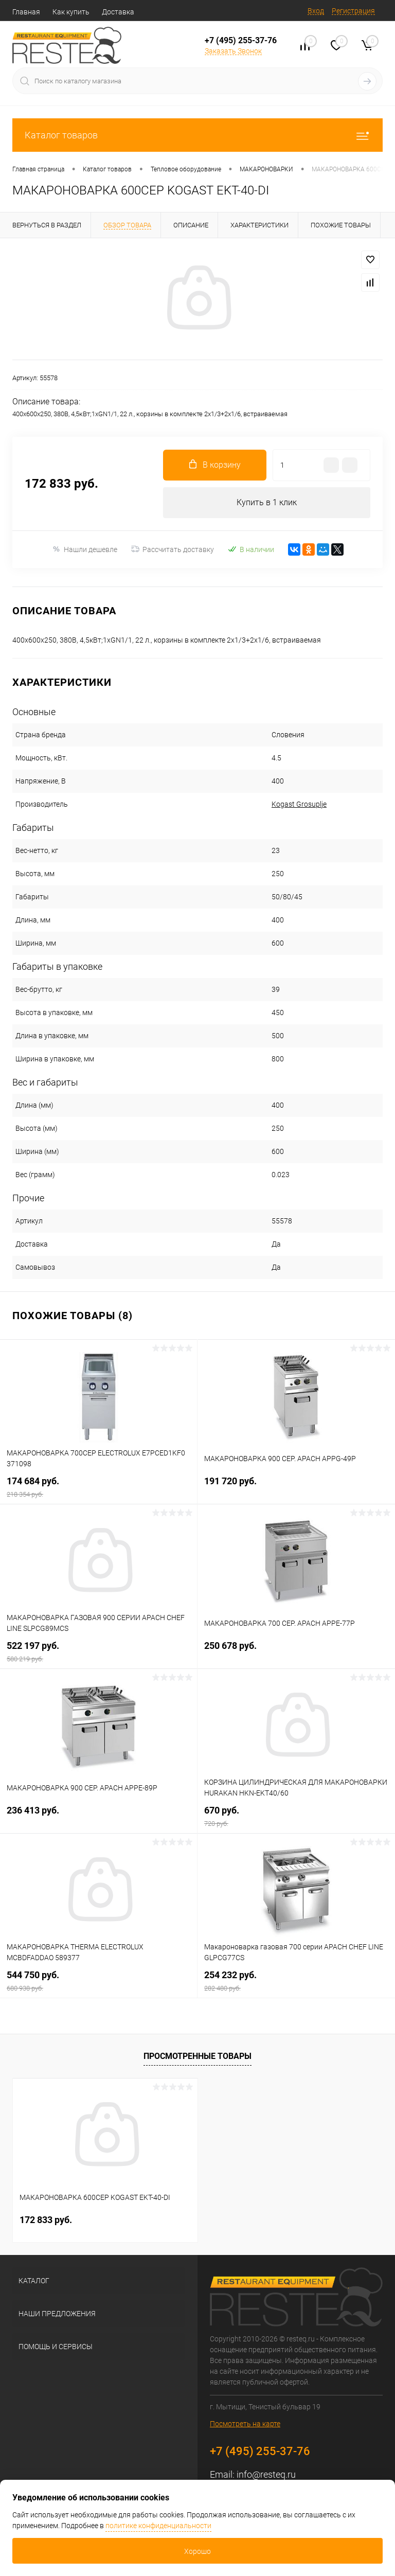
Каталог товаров (197, 135)
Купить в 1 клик (267, 502)
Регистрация (353, 11)
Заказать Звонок (233, 51)
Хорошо (197, 2551)
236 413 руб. (98, 1816)
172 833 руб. (46, 2219)
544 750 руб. (98, 1981)
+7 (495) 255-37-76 (241, 40)
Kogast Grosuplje (299, 804)
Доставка (118, 12)
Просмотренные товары (197, 2056)
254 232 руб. (296, 1981)
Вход (316, 11)
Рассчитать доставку (172, 549)
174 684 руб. (98, 1487)
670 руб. (296, 1816)
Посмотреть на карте (245, 2424)
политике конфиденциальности (158, 2525)
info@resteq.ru (266, 2474)
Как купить (70, 12)
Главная (26, 12)
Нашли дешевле (84, 549)
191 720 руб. (296, 1487)
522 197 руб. (98, 1651)
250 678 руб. (296, 1651)
